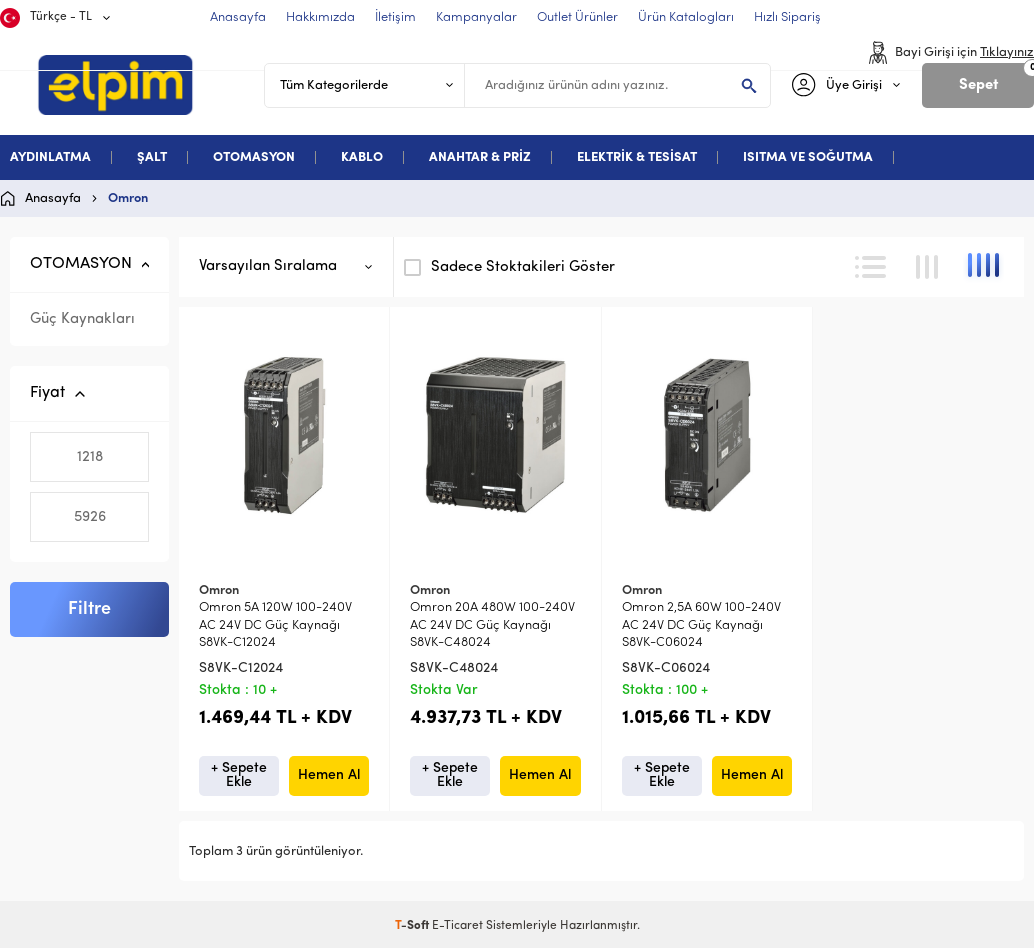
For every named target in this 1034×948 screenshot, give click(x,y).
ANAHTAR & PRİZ (480, 157)
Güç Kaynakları (82, 319)
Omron (219, 590)
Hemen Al (329, 775)
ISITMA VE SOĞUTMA (808, 157)
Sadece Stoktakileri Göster (509, 267)
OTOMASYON (254, 157)
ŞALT (152, 157)
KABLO (362, 157)
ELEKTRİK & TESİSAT (637, 157)
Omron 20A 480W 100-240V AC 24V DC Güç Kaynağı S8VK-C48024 (492, 625)
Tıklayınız (1007, 52)
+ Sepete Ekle (239, 775)
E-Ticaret (457, 926)
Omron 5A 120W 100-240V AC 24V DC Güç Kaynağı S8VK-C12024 (275, 625)
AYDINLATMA (50, 157)
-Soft (413, 926)
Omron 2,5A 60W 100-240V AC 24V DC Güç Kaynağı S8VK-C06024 (701, 625)
